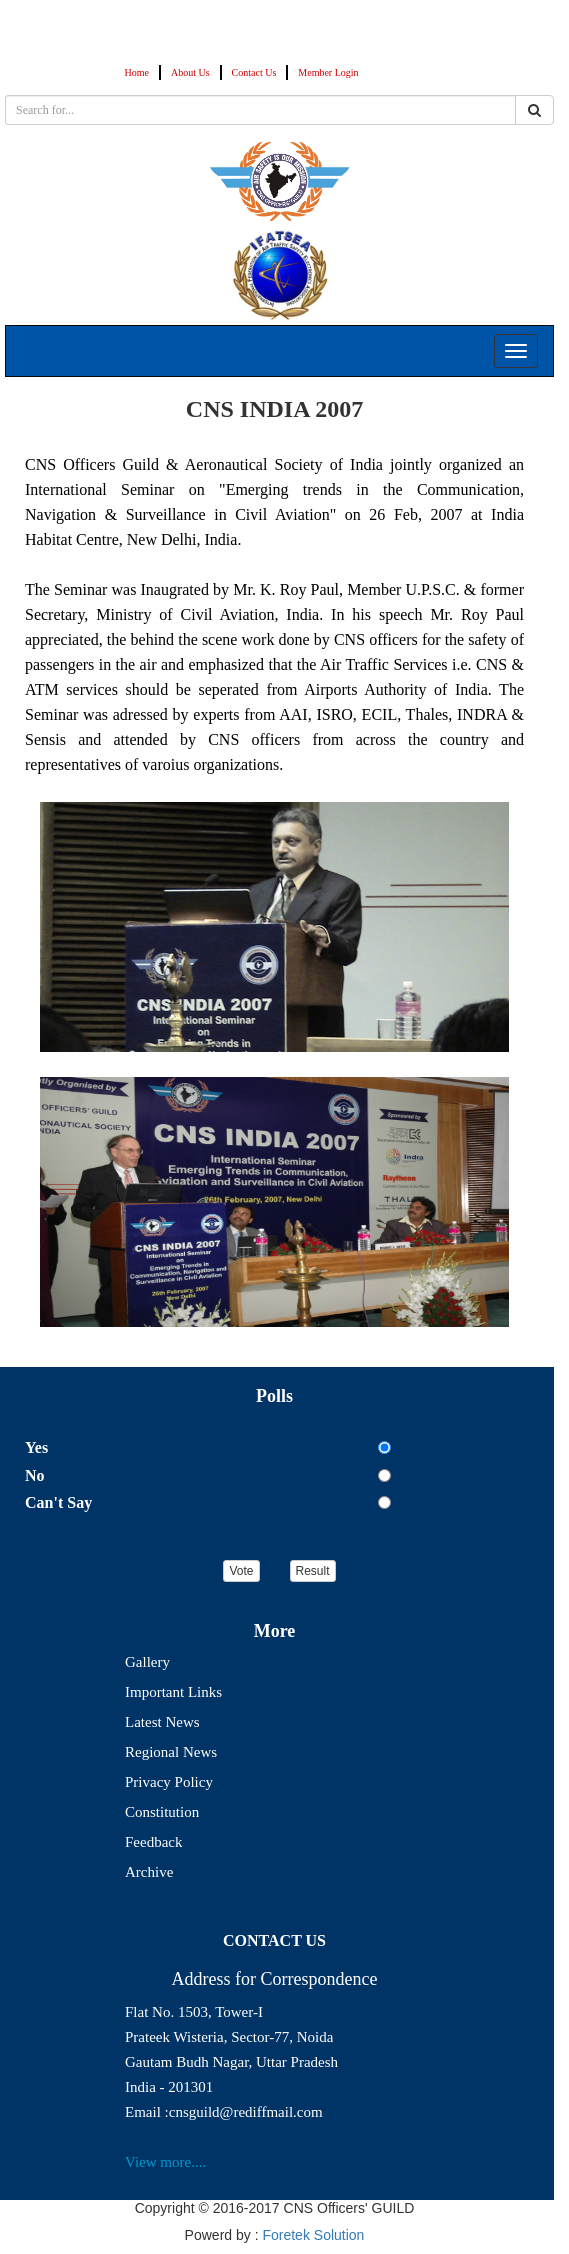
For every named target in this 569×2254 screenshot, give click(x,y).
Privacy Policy (169, 1782)
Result (313, 1571)
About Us (190, 72)
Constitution (162, 1812)
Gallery (147, 1662)
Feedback (153, 1842)
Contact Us (254, 72)
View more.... (165, 2162)
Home (137, 72)
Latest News (162, 1722)
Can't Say (58, 1502)
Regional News (171, 1752)
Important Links (173, 1692)
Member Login (328, 72)
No (35, 1475)
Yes (36, 1447)
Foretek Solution (313, 2235)
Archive (149, 1872)
